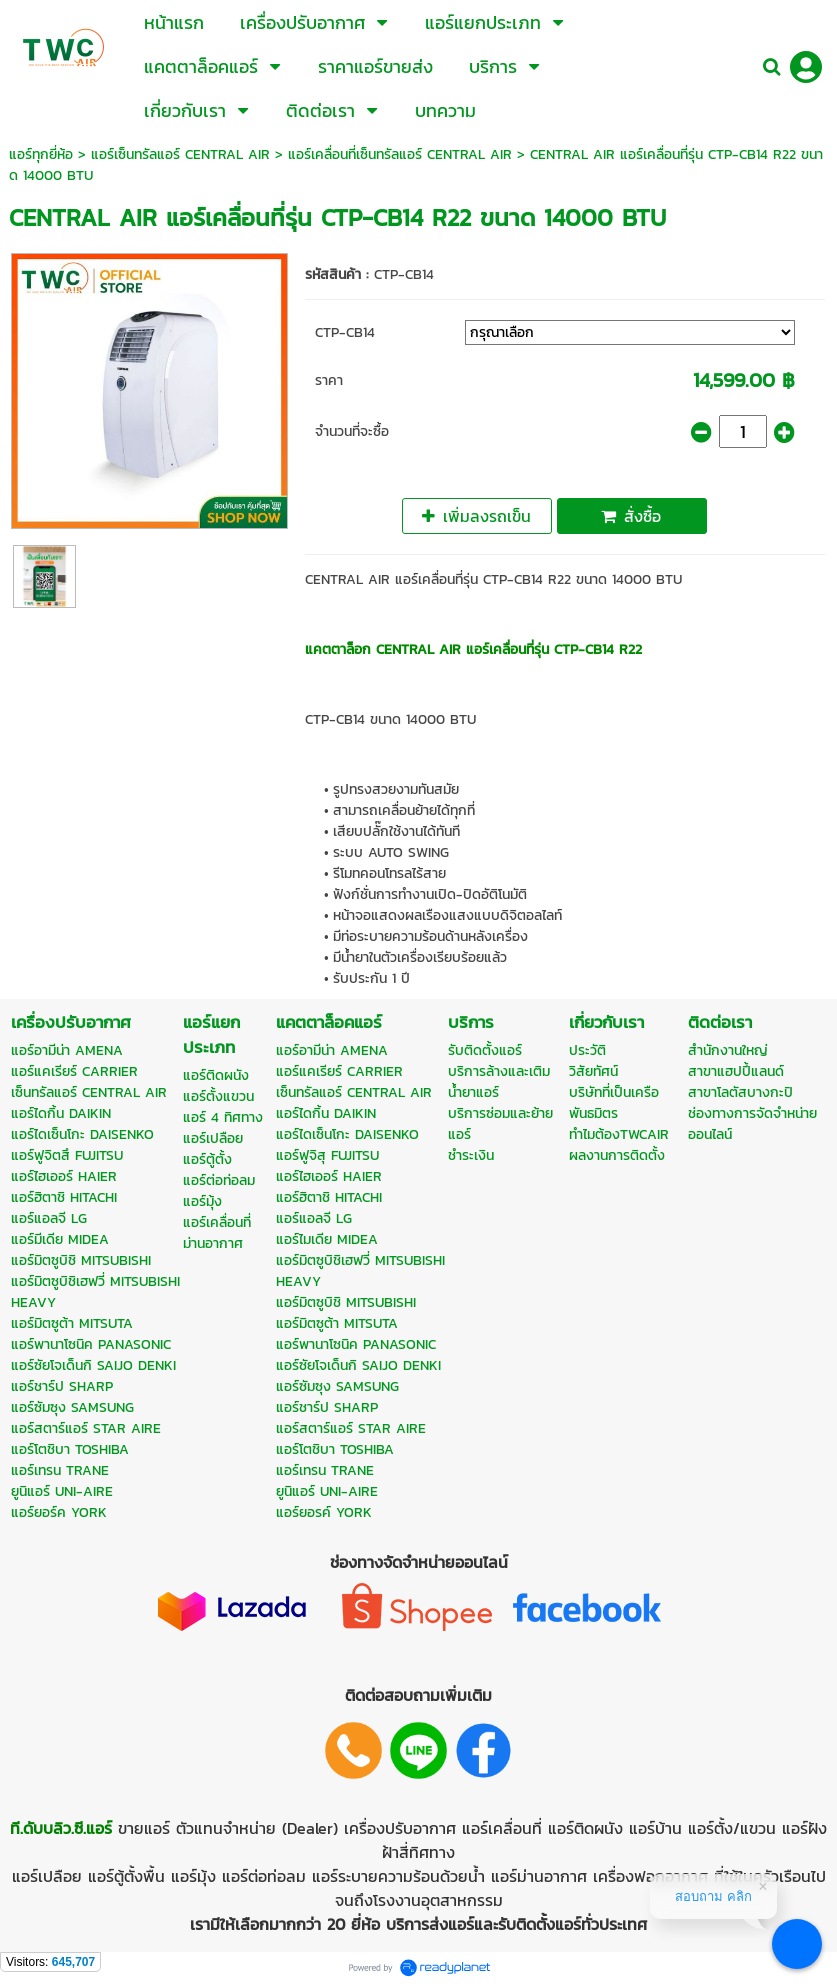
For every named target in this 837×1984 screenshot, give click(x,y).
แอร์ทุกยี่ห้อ (41, 154)
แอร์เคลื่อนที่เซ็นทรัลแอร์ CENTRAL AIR (400, 154)
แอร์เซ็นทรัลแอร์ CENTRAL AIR (180, 154)
